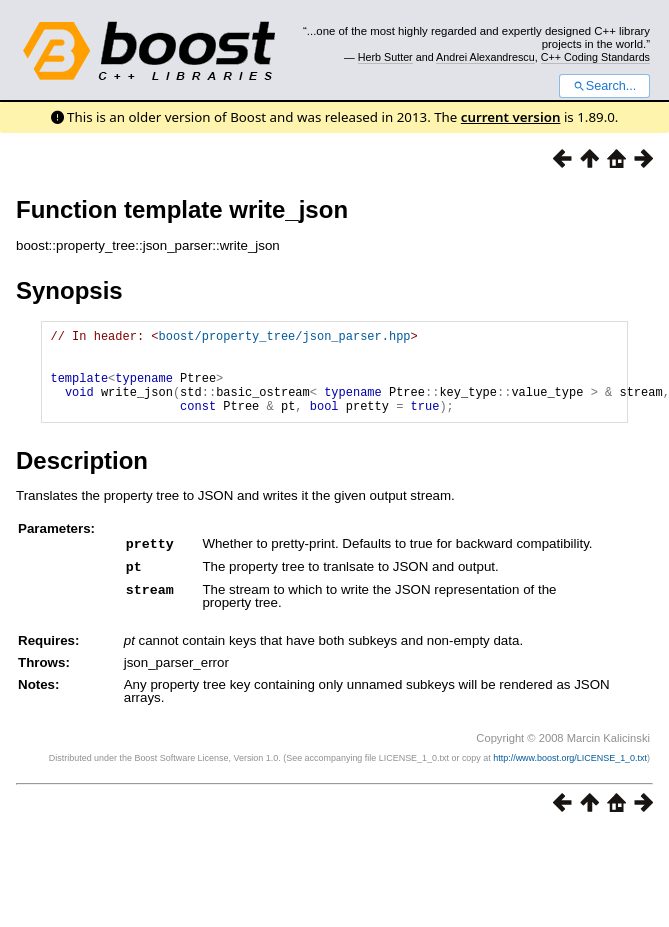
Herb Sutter (385, 57)
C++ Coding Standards (595, 57)
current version (511, 117)
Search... (604, 86)
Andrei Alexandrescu (485, 57)
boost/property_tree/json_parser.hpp (284, 338)
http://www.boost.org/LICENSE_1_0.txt (570, 774)
